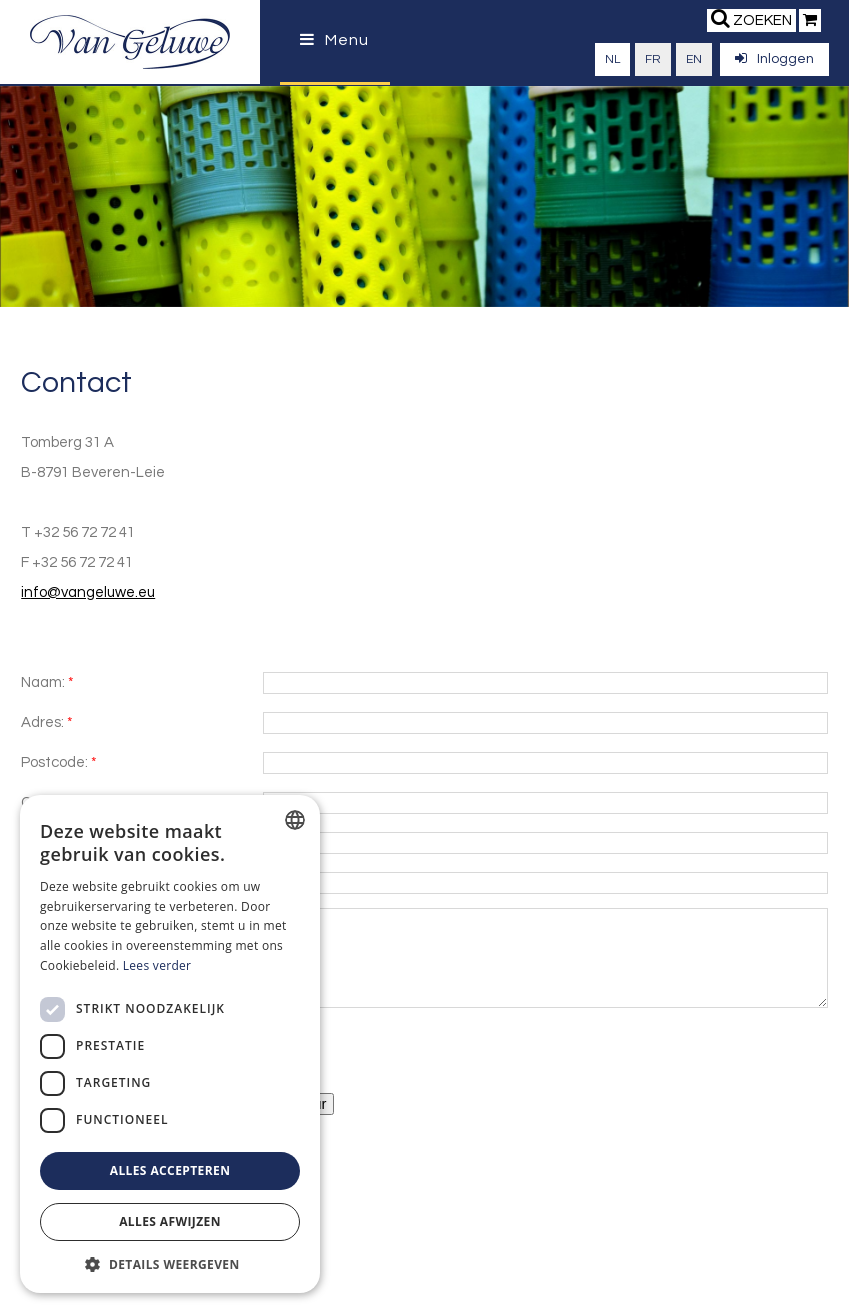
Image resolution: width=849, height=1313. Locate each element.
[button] (170, 1263)
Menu (335, 40)
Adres (41, 722)
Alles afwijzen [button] (170, 1221)
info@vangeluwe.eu (88, 592)
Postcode (53, 762)
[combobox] (295, 820)
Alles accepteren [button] (170, 1170)
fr (653, 59)
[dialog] (170, 1044)
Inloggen (774, 58)
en (694, 59)
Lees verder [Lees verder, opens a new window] (157, 965)
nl (612, 59)
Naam (41, 682)
